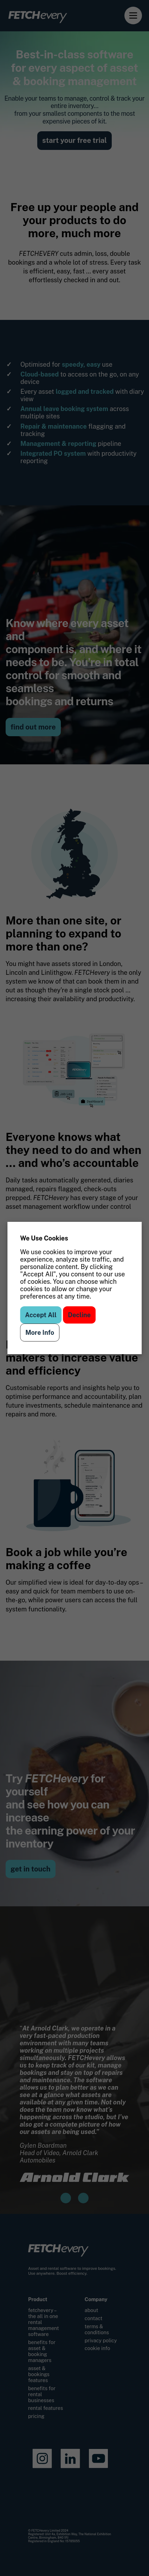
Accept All (41, 1315)
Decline (79, 1315)
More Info (39, 1332)
